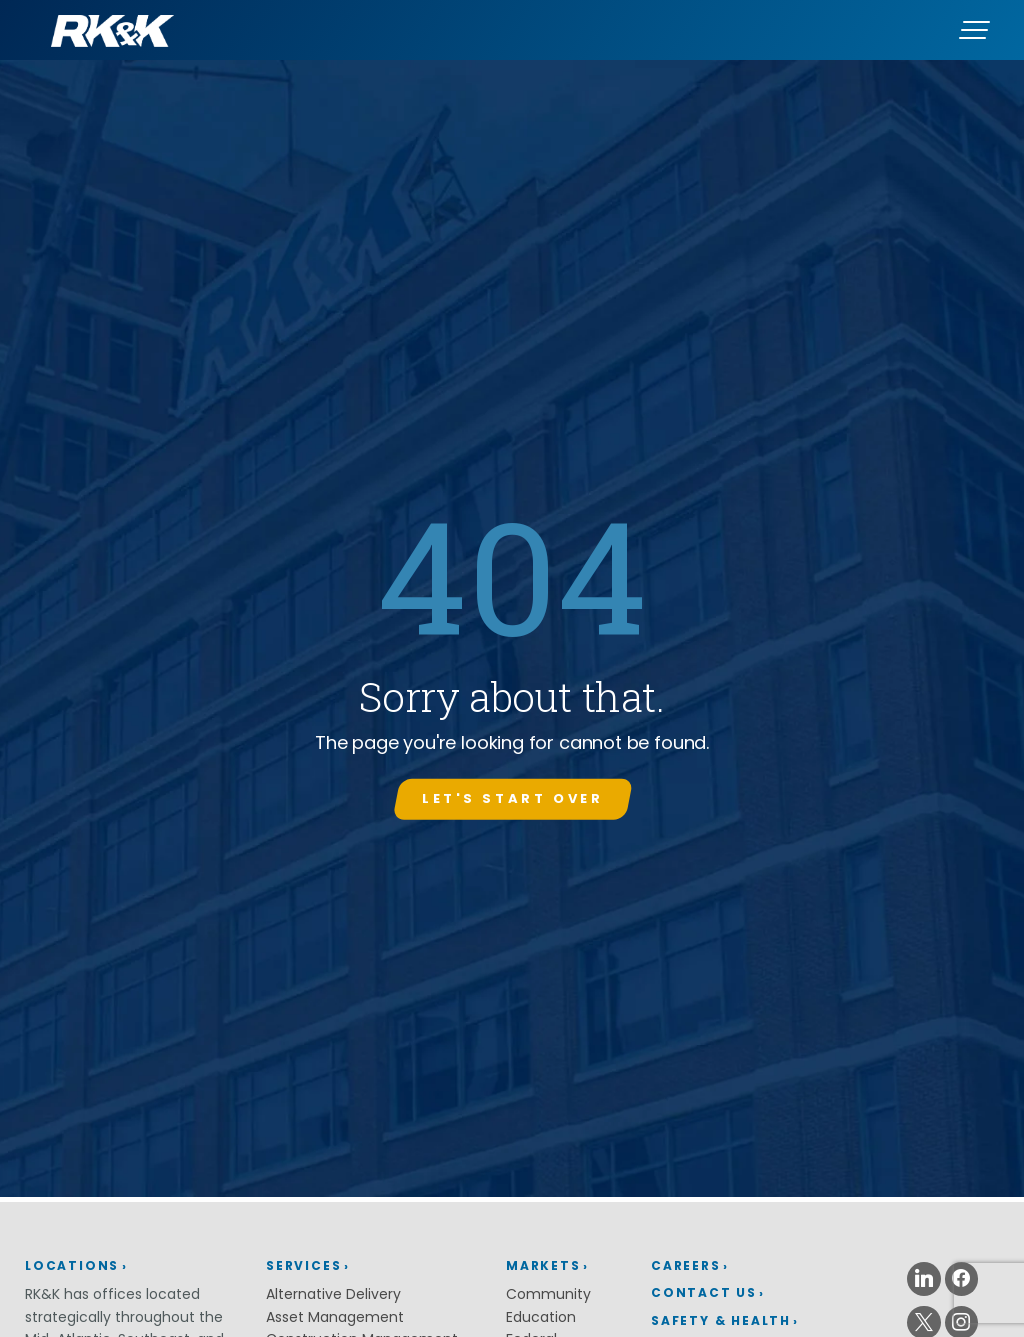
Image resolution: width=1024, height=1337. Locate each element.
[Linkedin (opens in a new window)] (924, 1279)
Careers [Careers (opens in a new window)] (686, 1265)
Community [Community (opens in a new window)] (548, 1294)
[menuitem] (757, 1266)
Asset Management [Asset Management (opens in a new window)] (335, 1317)
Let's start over (512, 798)
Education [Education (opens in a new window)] (541, 1317)
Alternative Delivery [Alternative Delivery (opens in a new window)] (333, 1294)
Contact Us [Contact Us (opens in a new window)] (704, 1292)
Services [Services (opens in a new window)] (303, 1265)
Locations (72, 1265)
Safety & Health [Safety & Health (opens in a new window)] (721, 1320)
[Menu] (974, 30)
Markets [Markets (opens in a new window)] (543, 1265)
